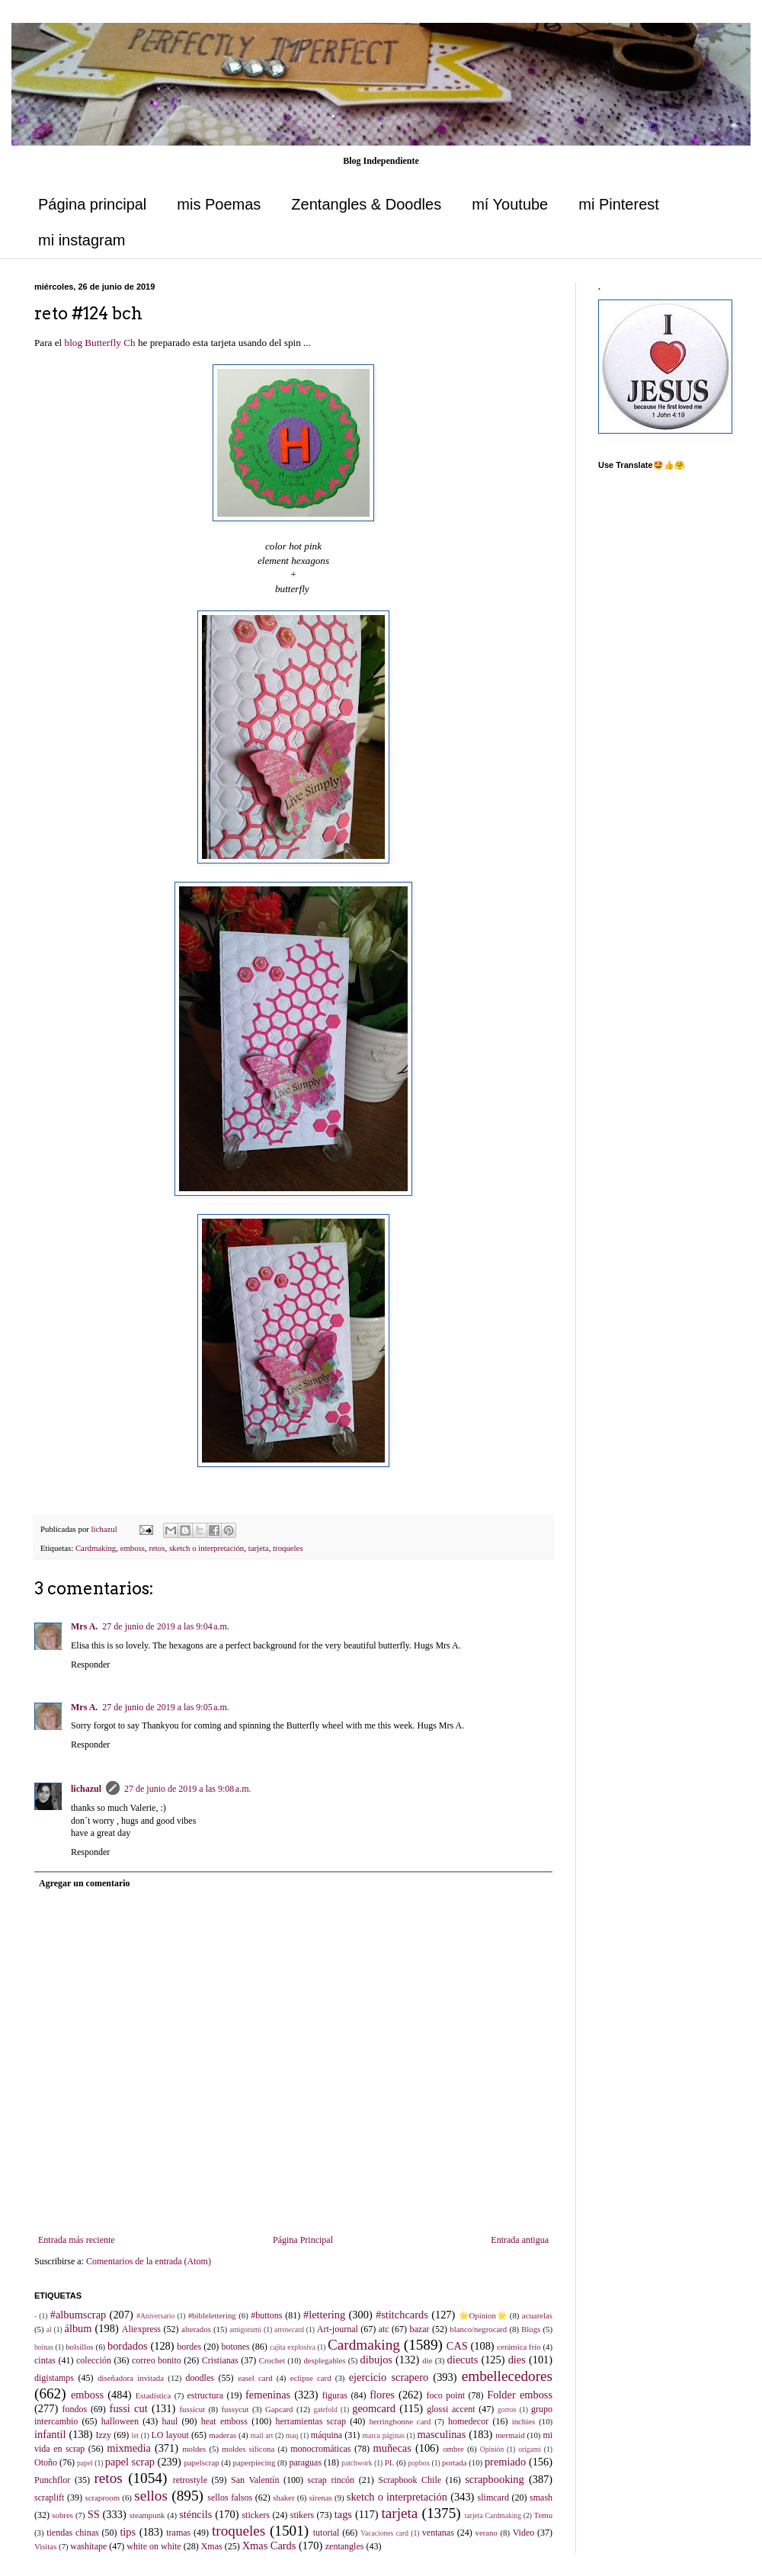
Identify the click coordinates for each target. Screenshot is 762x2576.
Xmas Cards (269, 2545)
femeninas (267, 2395)
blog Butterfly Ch (98, 342)
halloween (120, 2421)
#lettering (324, 2314)
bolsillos (80, 2346)
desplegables (324, 2360)
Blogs (530, 2329)
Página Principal (303, 2240)
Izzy (103, 2435)
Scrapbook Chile (409, 2480)
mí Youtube (510, 204)
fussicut (192, 2409)
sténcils (195, 2514)
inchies (524, 2421)
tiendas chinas (72, 2532)
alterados (196, 2329)
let (135, 2435)
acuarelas (537, 2315)
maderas (222, 2435)
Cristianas (220, 2360)
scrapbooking (494, 2479)
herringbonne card (400, 2421)
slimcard (493, 2497)
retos (157, 1547)
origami (529, 2449)
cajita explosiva (292, 2347)
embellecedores (507, 2376)
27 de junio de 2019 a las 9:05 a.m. (165, 1707)
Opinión (492, 2449)
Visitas (45, 2546)
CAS (457, 2346)
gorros (507, 2409)
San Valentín (255, 2480)
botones (235, 2346)
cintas (45, 2360)
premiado (505, 2462)
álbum (78, 2328)
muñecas (392, 2448)
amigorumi (245, 2329)
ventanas (438, 2532)
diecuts (463, 2359)
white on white (153, 2546)
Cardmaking (95, 1547)
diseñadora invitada (131, 2377)
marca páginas (384, 2435)
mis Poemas (219, 204)
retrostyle (190, 2480)
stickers (256, 2515)
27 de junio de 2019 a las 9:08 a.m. (187, 1788)
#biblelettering (212, 2315)
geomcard (373, 2408)
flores (382, 2395)
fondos (74, 2409)
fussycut (235, 2409)
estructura (205, 2395)
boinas (43, 2347)
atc (384, 2329)
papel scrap (130, 2462)
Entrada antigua (520, 2240)
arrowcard (289, 2329)
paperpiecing (254, 2462)
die (427, 2360)
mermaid (509, 2435)
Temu (543, 2515)
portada (454, 2462)
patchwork (357, 2463)
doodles (200, 2378)
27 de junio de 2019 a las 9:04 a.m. (165, 1626)
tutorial (326, 2532)
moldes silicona (248, 2448)
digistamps (54, 2378)
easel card (255, 2377)
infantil (50, 2434)
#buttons (266, 2315)
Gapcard (279, 2409)
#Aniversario (155, 2316)
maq (292, 2435)
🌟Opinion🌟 (483, 2315)
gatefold (325, 2409)
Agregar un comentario (84, 1883)
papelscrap (201, 2462)
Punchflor (52, 2480)
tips (128, 2532)
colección (93, 2360)
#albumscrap (78, 2314)
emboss (132, 1547)
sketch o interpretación (206, 1547)
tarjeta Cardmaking (493, 2515)
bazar (419, 2329)
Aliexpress (141, 2329)
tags (343, 2514)
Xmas (212, 2546)
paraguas (305, 2462)
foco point (445, 2395)
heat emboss (224, 2421)
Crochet (272, 2360)
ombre (453, 2448)
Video (524, 2532)
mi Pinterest (618, 204)
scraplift (49, 2497)
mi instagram (81, 240)
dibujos (376, 2359)
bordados (127, 2346)
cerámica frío (518, 2346)
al (49, 2329)
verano (486, 2532)
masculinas (441, 2434)
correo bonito (156, 2360)
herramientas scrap (310, 2421)
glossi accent (451, 2409)
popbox (419, 2463)
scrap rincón (331, 2480)
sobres (62, 2515)
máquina (326, 2435)
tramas (178, 2532)
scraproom (102, 2497)
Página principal (92, 204)
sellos (151, 2496)
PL (390, 2462)
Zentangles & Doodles (366, 204)
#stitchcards (402, 2314)
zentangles (344, 2546)
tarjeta (258, 1547)
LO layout (170, 2435)
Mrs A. (84, 1626)
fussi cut (129, 2408)
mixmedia (129, 2448)
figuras (334, 2395)
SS (94, 2514)
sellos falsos (229, 2497)
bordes (189, 2346)
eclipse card (310, 2377)
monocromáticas (320, 2448)
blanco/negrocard (478, 2329)
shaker (283, 2497)
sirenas (320, 2497)
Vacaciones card (384, 2533)
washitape (88, 2546)
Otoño (45, 2462)
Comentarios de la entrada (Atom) (148, 2261)
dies (517, 2359)
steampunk (147, 2515)
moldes (194, 2448)
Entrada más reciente (76, 2240)
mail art (262, 2435)
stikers (302, 2515)
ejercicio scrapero (388, 2377)
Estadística (153, 2395)
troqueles (288, 1547)
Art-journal (337, 2329)
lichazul (86, 1788)
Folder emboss (519, 2395)
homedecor (468, 2421)
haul (170, 2421)
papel (85, 2463)
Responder (90, 1664)
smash (541, 2497)
